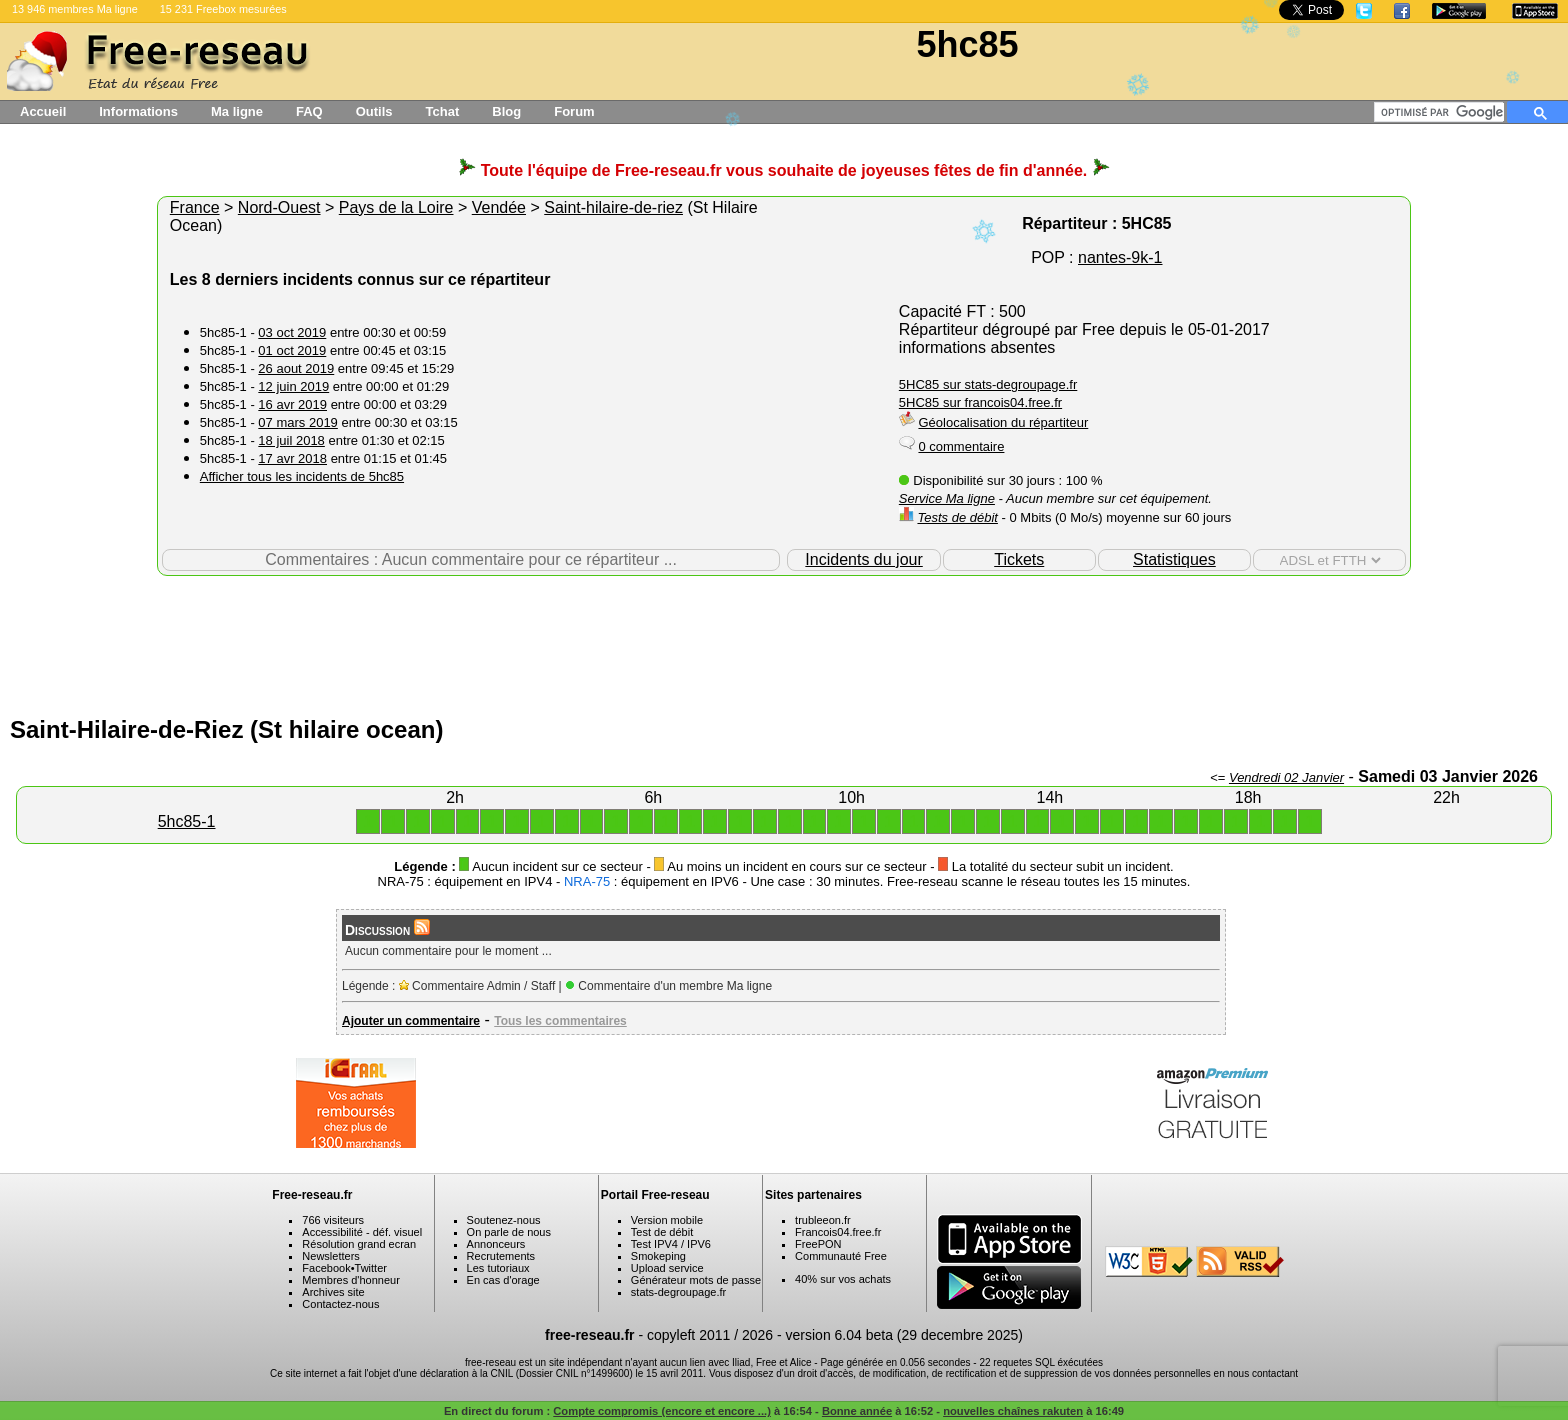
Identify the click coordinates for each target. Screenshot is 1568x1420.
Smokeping (658, 1256)
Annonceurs (496, 1244)
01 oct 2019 (292, 350)
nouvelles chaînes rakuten (1013, 1411)
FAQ (309, 111)
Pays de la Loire (396, 207)
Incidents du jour (863, 559)
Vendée (499, 207)
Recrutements (501, 1256)
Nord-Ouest (279, 207)
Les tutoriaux (498, 1268)
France (195, 207)
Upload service (667, 1268)
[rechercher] (1442, 112)
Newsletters (330, 1256)
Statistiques (1174, 559)
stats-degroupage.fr (678, 1292)
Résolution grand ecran (359, 1244)
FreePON (818, 1244)
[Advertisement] (784, 641)
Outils (374, 111)
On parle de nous (509, 1232)
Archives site (333, 1292)
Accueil (43, 111)
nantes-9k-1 (1120, 257)
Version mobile (667, 1220)
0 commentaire (961, 446)
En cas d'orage (503, 1280)
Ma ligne (237, 111)
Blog (506, 111)
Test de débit (662, 1232)
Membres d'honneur (351, 1280)
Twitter (371, 1268)
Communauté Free (841, 1256)
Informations (138, 111)
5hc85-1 (187, 821)
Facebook (326, 1268)
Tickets (1019, 559)
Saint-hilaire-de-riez (613, 207)
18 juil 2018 (291, 440)
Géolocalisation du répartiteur (1003, 422)
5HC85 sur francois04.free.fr (980, 402)
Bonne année (857, 1411)
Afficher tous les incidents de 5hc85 (302, 476)
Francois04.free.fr (838, 1232)
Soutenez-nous (504, 1220)
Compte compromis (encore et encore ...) (662, 1411)
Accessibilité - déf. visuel (362, 1232)
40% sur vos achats (843, 1279)
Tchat (443, 111)
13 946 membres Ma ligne (75, 9)
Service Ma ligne (947, 498)
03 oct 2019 (292, 332)
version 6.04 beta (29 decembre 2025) (904, 1335)
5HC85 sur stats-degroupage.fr (988, 384)
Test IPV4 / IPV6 (671, 1244)
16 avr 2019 (292, 404)
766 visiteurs (333, 1220)
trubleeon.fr (823, 1220)
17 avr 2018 (292, 458)
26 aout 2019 (296, 368)
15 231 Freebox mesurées (223, 9)
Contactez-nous (340, 1304)
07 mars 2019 (298, 422)
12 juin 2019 (293, 386)
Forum (574, 111)
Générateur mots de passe (696, 1280)
